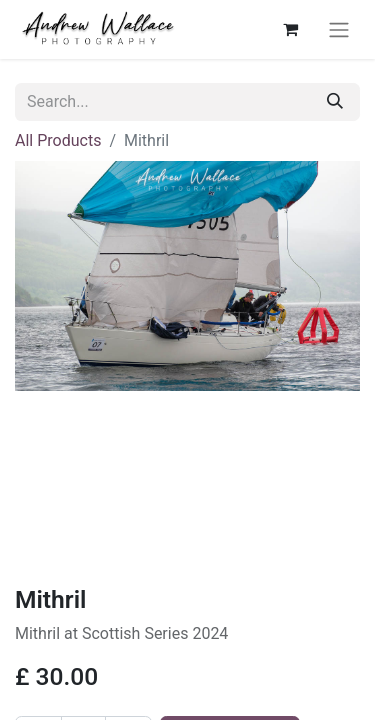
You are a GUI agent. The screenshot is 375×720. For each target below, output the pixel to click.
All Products (58, 140)
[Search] (335, 102)
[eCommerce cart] (290, 29)
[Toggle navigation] (339, 29)
